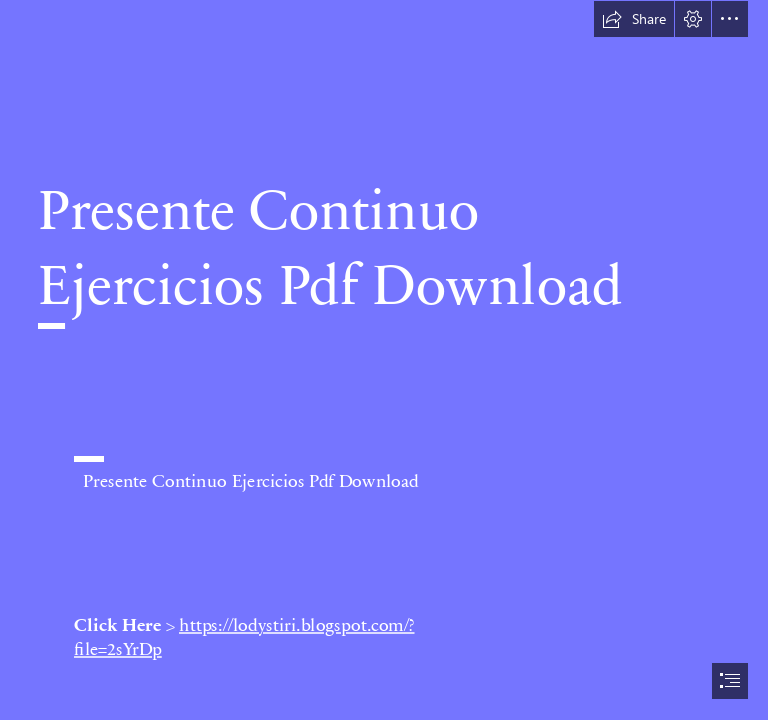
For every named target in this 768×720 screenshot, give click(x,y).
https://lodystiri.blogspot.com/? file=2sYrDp (244, 636)
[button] (634, 19)
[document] (384, 360)
